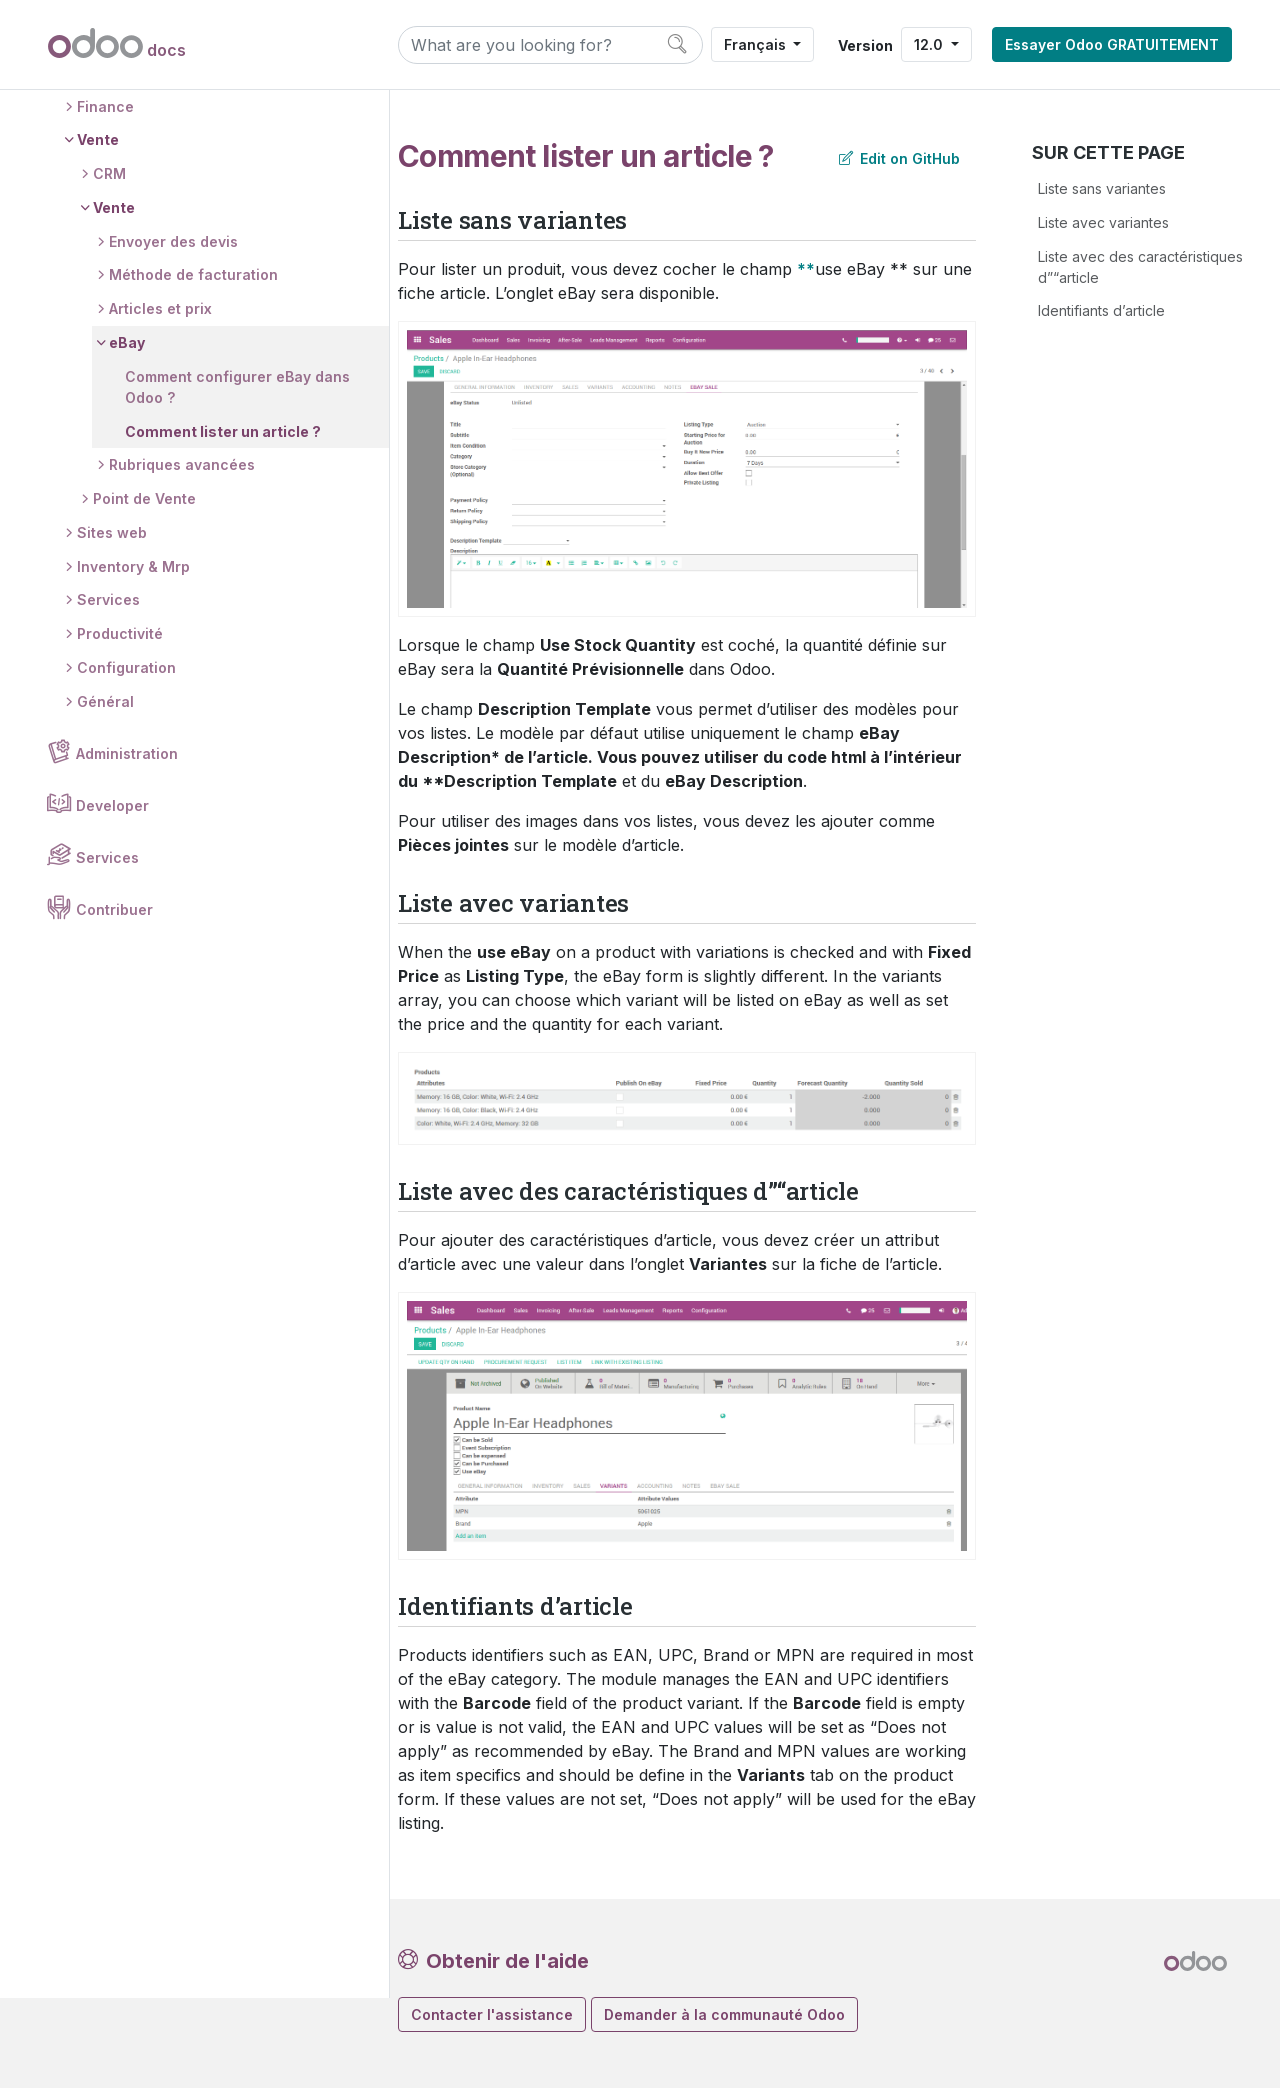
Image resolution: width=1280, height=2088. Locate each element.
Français (757, 44)
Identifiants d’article (1101, 310)
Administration (128, 846)
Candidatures (126, 165)
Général (106, 794)
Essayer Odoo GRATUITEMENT (1112, 44)
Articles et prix (161, 401)
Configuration (127, 760)
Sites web (113, 625)
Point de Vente (145, 591)
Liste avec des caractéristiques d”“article (1140, 267)
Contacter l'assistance (492, 2014)
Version (865, 45)
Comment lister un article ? (224, 523)
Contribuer (115, 1002)
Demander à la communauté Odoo (724, 2014)
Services (109, 692)
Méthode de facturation (194, 367)
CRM (110, 266)
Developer (113, 898)
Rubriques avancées (183, 557)
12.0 (930, 44)
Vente (99, 232)
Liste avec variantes (1103, 222)
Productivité (121, 726)
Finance (106, 198)
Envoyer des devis (174, 334)
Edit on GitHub (899, 158)
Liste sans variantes (1102, 188)
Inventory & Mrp (134, 659)
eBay (128, 435)
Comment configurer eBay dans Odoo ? (219, 480)
